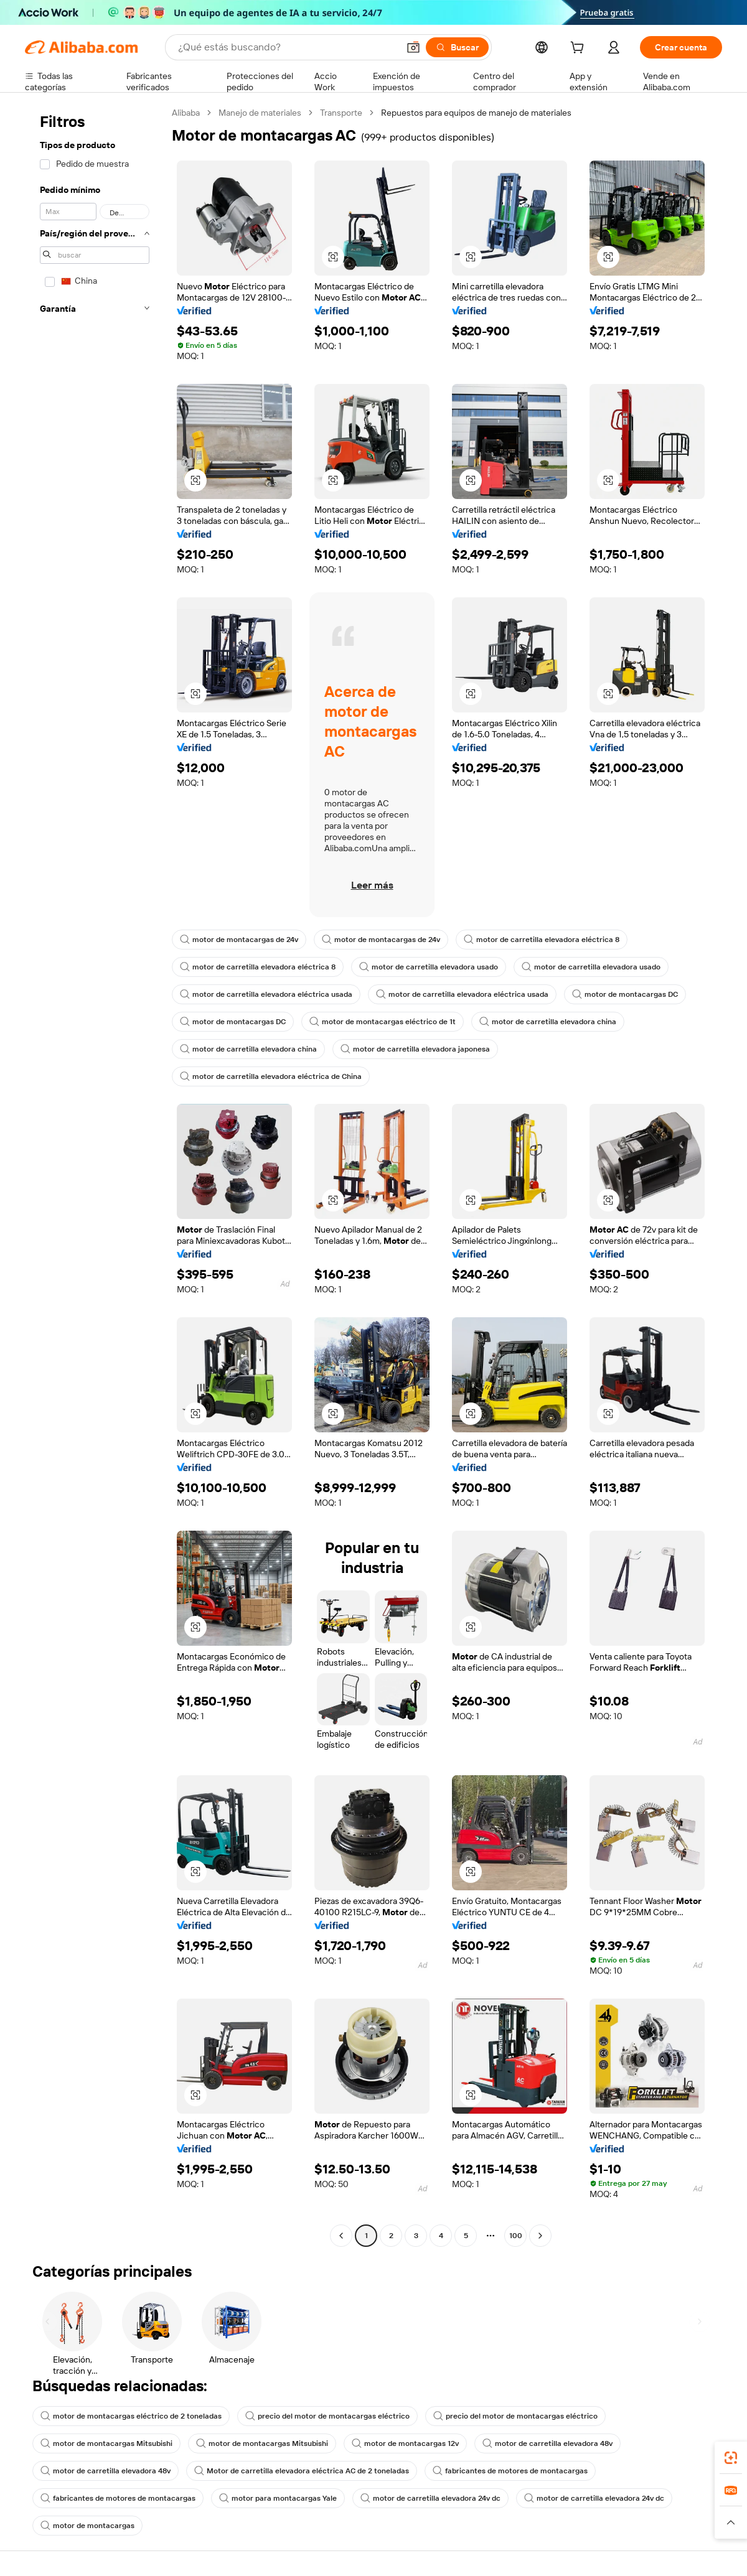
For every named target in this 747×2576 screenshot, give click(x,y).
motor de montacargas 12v (405, 2443)
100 (515, 2235)
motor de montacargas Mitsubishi (106, 2443)
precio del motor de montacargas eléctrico (327, 2416)
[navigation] (94, 1176)
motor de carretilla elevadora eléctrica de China (271, 1076)
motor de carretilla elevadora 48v (547, 2443)
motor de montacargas (87, 2526)
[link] (731, 2458)
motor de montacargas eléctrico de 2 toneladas (131, 2416)
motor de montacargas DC (625, 994)
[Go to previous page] (341, 2235)
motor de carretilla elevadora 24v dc (430, 2498)
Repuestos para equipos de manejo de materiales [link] (476, 113)
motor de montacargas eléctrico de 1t (382, 1022)
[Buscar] (457, 47)
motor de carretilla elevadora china (547, 1022)
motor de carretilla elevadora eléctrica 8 (541, 940)
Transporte (341, 113)
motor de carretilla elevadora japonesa (415, 1049)
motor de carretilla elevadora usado (428, 967)
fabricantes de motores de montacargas (510, 2471)
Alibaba (186, 113)
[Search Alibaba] (287, 47)
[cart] (579, 49)
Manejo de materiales (259, 113)
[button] (413, 47)
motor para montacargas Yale (278, 2498)
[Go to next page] (540, 2235)
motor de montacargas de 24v (239, 940)
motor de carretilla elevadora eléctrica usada (266, 994)
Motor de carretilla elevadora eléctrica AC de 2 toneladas (301, 2471)
